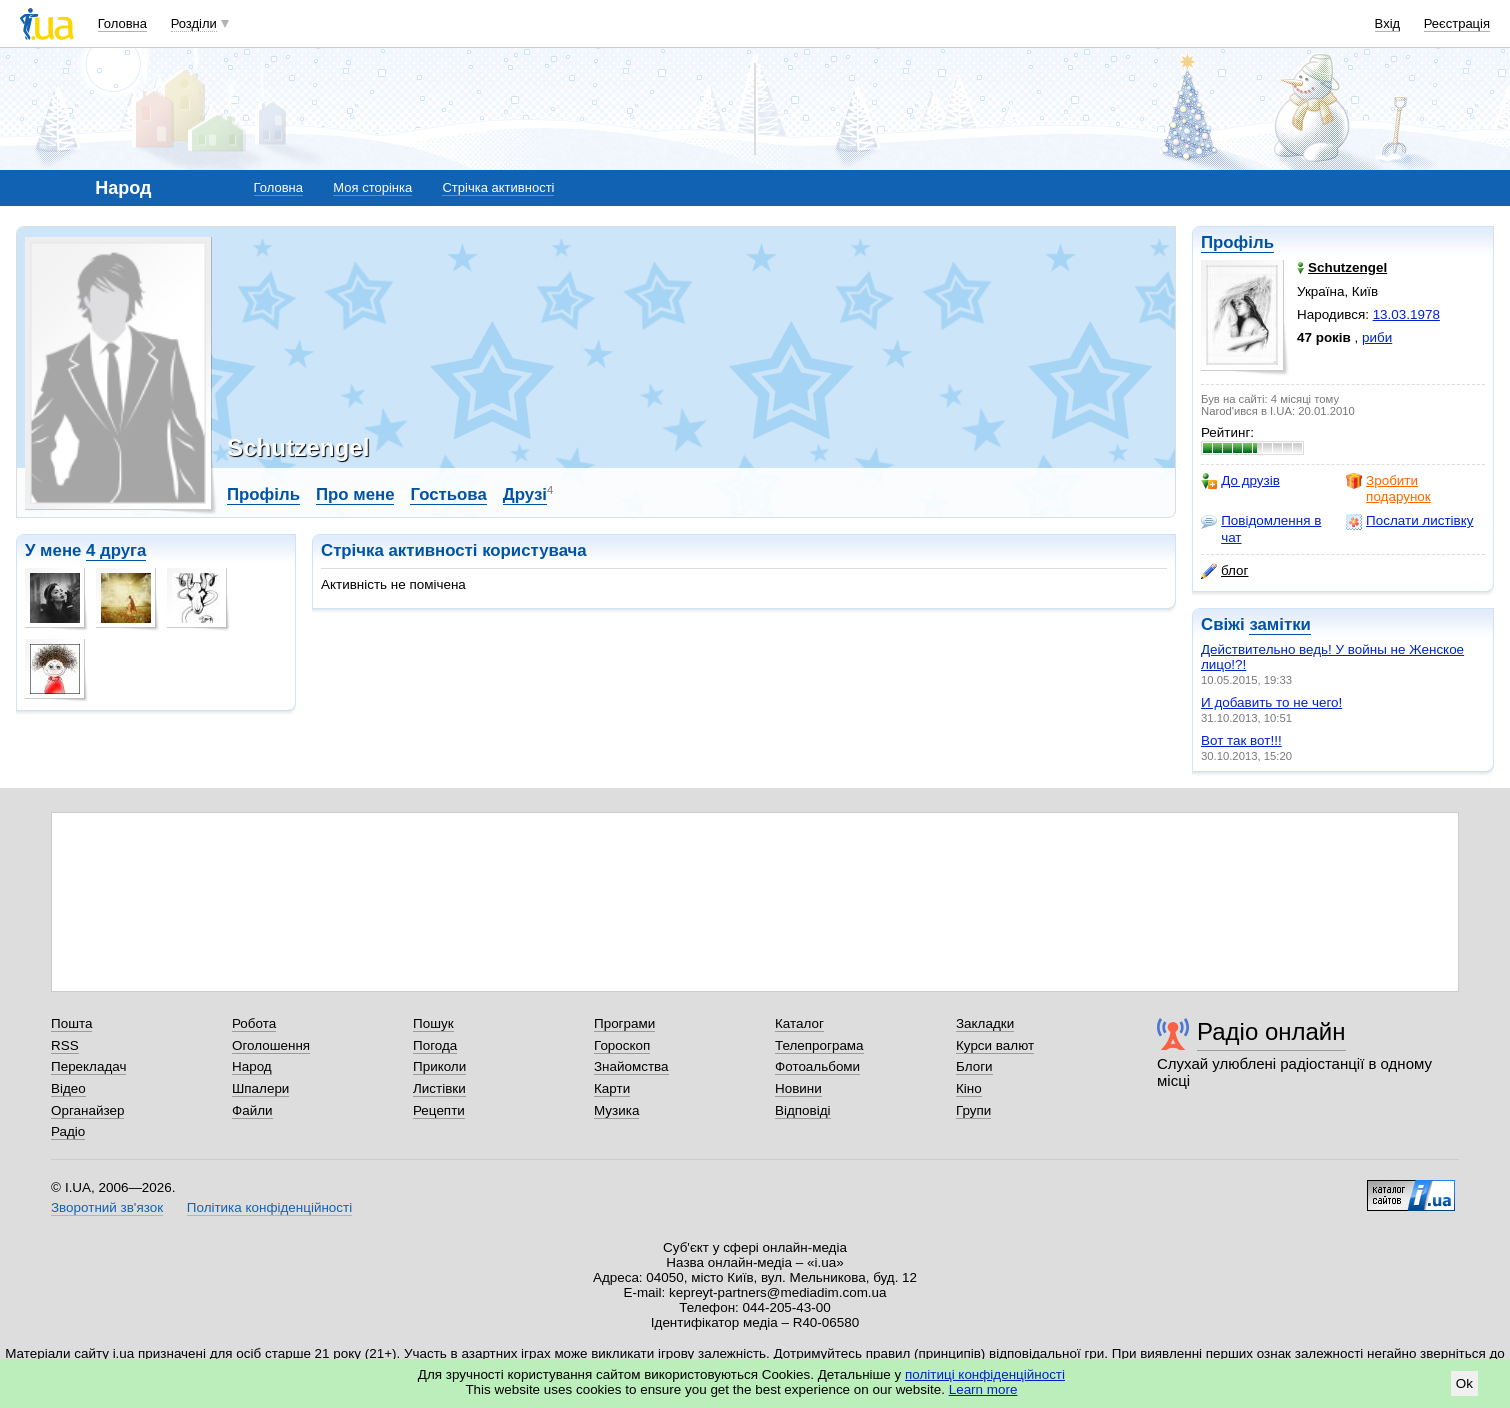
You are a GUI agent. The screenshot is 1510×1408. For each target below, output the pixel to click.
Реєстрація (1457, 23)
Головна (122, 23)
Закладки (985, 1023)
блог (1224, 571)
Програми (624, 1023)
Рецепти (439, 1110)
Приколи (439, 1066)
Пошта (71, 1023)
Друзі (525, 494)
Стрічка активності (498, 187)
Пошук (433, 1023)
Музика (616, 1110)
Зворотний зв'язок (107, 1207)
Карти (612, 1088)
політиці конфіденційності (985, 1374)
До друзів (1240, 481)
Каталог (799, 1023)
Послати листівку (1409, 521)
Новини (798, 1088)
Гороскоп (622, 1045)
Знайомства (631, 1066)
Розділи (194, 23)
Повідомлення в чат (1261, 528)
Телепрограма (819, 1045)
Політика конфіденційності (269, 1207)
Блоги (974, 1066)
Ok (1464, 1383)
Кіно (969, 1088)
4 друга (116, 550)
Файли (252, 1110)
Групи (973, 1110)
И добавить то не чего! (1271, 702)
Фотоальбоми (817, 1066)
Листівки (439, 1088)
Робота (254, 1023)
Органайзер (87, 1110)
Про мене (355, 494)
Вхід (1388, 23)
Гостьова (448, 494)
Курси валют (995, 1045)
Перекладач (88, 1066)
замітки (1280, 624)
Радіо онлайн (1271, 1031)
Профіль (1237, 242)
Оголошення (271, 1045)
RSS (65, 1045)
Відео (68, 1088)
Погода (435, 1045)
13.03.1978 (1406, 314)
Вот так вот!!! (1241, 740)
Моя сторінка (372, 187)
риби (1377, 337)
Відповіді (803, 1110)
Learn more (983, 1389)
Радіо (68, 1131)
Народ (252, 1066)
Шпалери (260, 1088)
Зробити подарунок (1388, 488)
